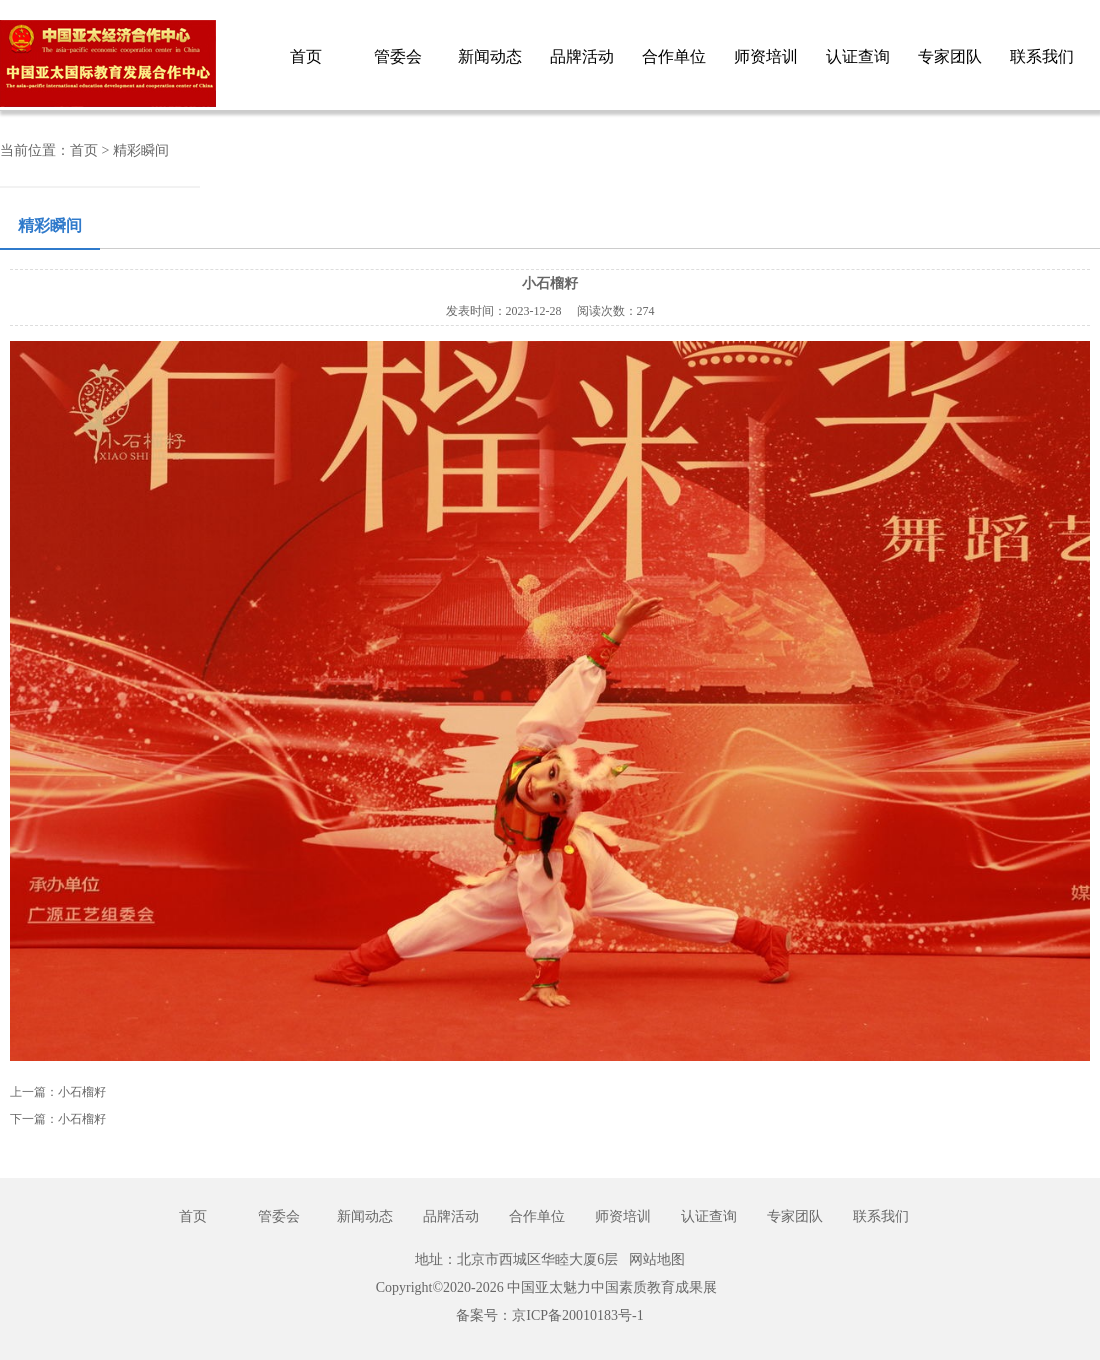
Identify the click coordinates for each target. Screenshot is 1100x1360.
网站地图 (657, 1259)
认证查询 (858, 56)
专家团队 (950, 56)
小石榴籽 (82, 1092)
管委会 (398, 56)
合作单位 (674, 56)
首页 (306, 56)
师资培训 (766, 56)
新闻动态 (490, 56)
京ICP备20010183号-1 (577, 1315)
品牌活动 (582, 56)
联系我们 (1042, 56)
